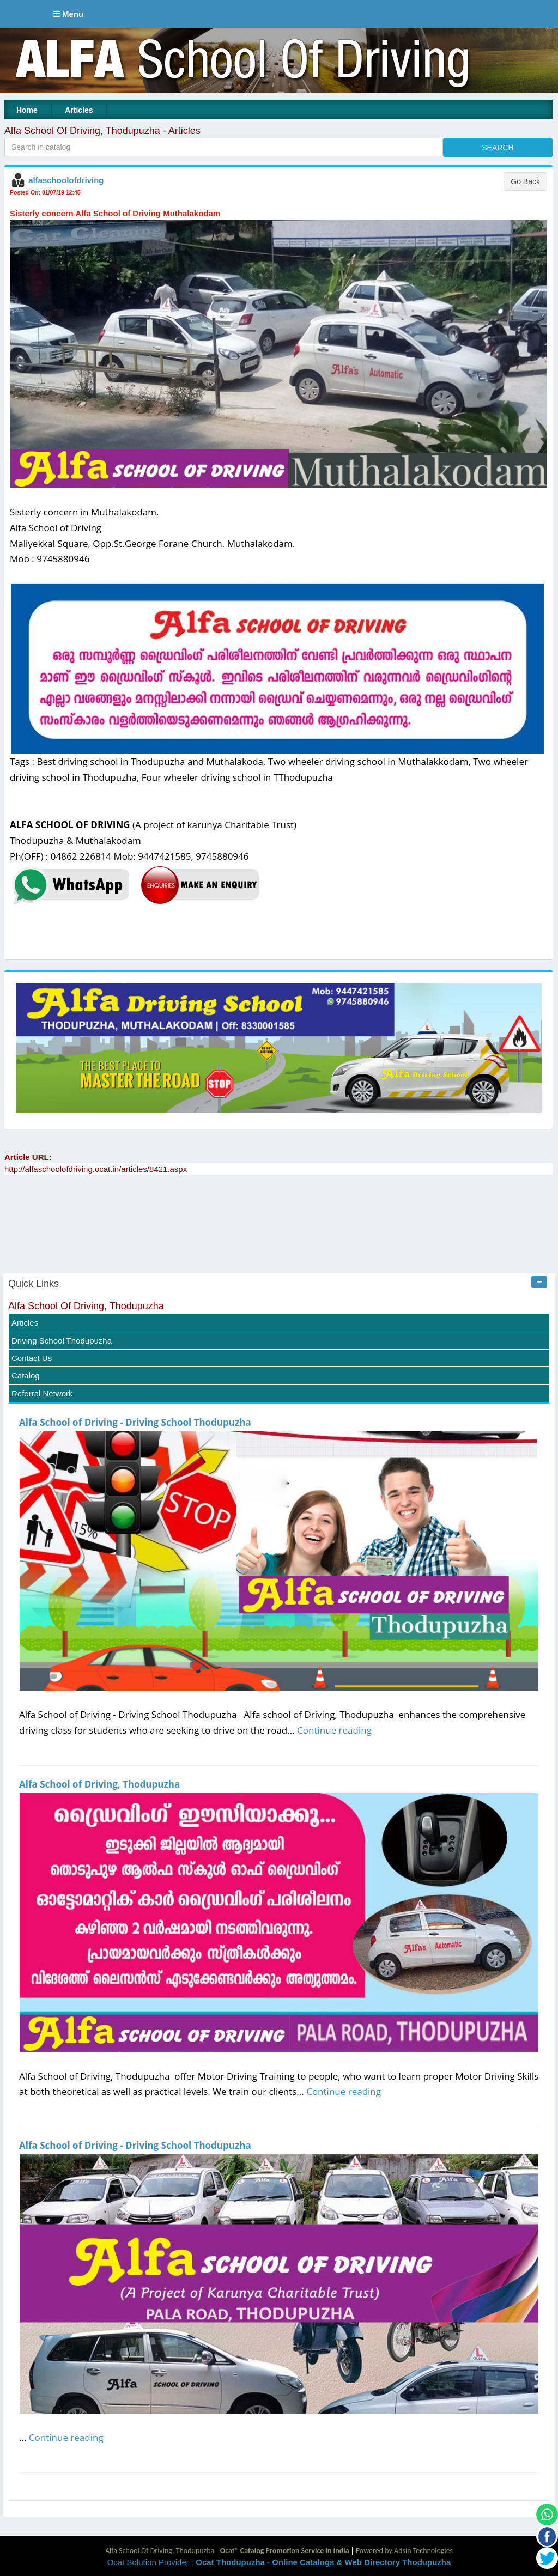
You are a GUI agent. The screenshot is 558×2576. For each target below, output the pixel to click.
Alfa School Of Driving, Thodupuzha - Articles (102, 130)
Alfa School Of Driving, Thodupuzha (86, 1306)
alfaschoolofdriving (66, 180)
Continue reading (334, 1730)
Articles (79, 110)
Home (27, 110)
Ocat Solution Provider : (279, 2562)
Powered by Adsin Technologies (404, 2550)
